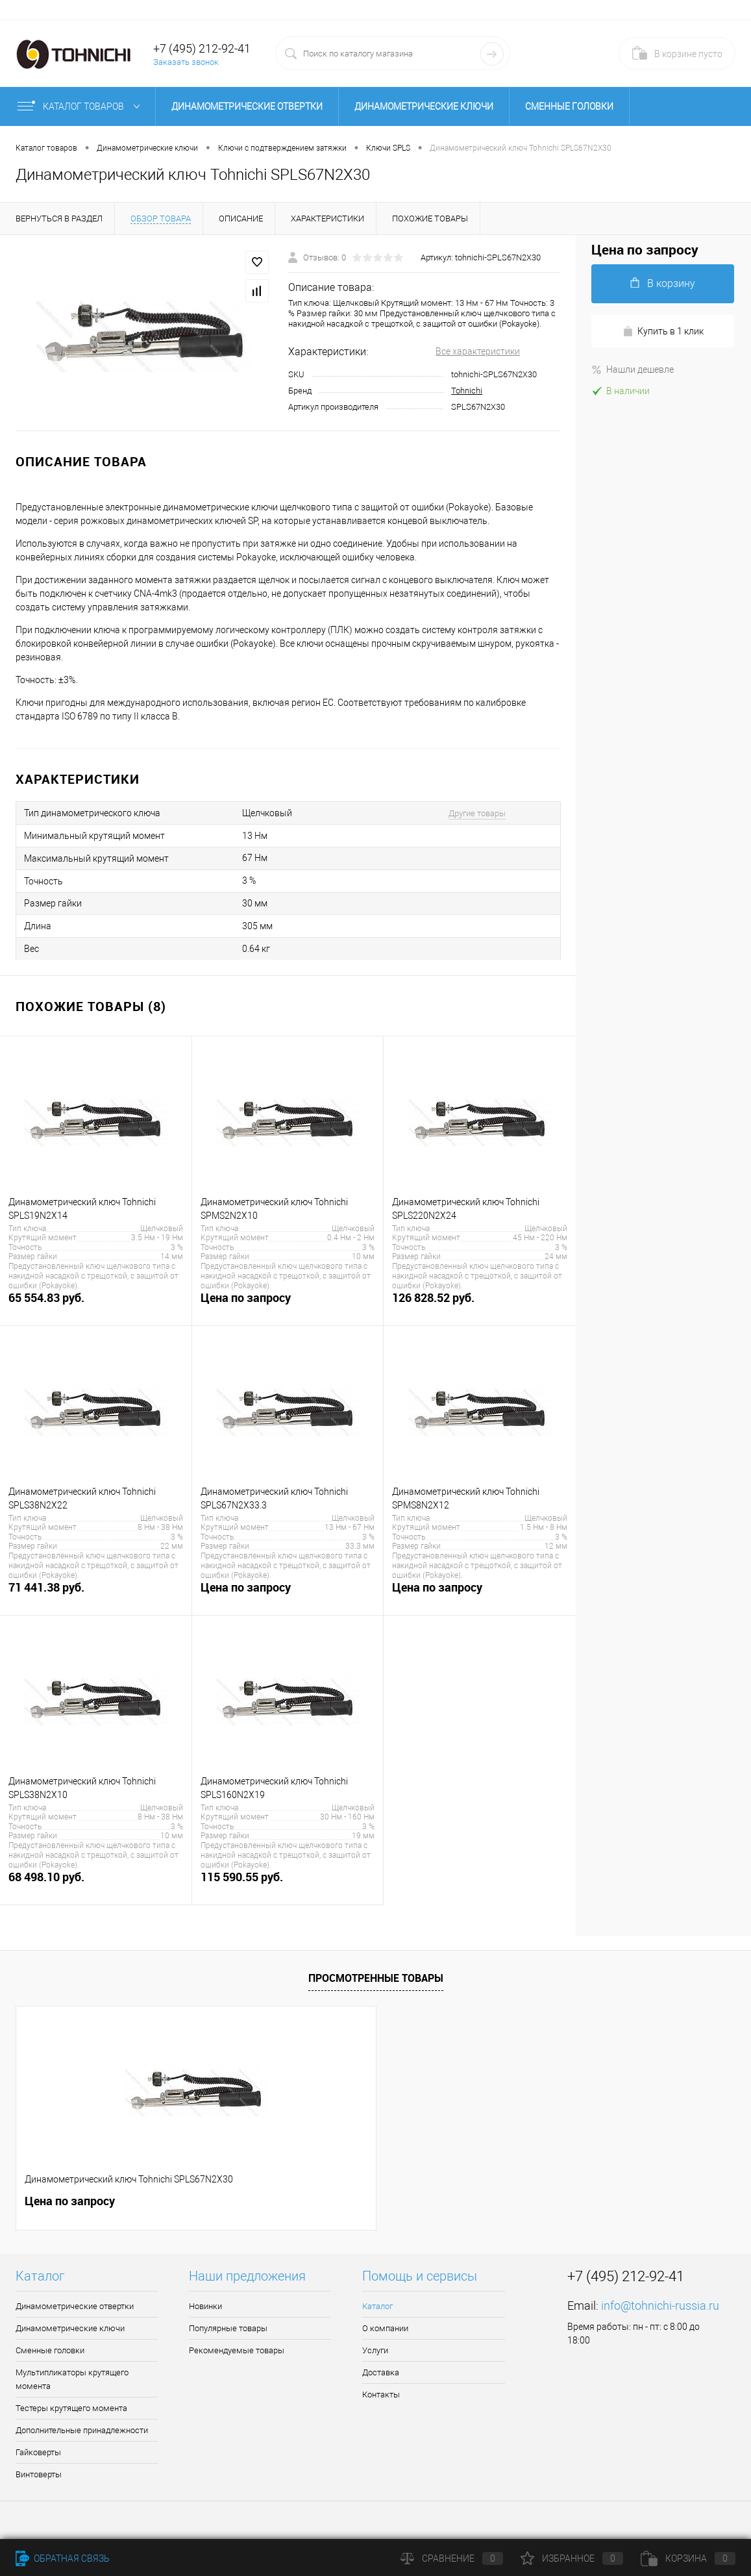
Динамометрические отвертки (247, 106)
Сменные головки (569, 106)
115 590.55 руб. (288, 1884)
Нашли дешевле (632, 369)
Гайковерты (38, 2452)
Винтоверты (39, 2474)
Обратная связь (63, 2558)
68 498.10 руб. (95, 1884)
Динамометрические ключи (423, 106)
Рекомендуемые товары (236, 2350)
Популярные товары (228, 2328)
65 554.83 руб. (95, 1305)
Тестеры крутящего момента (71, 2408)
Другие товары (477, 813)
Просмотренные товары (375, 1978)
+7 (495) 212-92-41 (202, 48)
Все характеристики (478, 351)
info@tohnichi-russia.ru (660, 2305)
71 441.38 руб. (95, 1594)
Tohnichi (466, 390)
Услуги (375, 2350)
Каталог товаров (81, 106)
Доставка (380, 2372)
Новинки (205, 2306)
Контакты (381, 2394)
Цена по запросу (288, 1305)
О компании (385, 2328)
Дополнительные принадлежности (82, 2430)
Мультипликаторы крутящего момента (72, 2379)
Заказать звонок (186, 62)
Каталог (377, 2306)
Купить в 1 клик (663, 331)
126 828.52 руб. (479, 1305)
